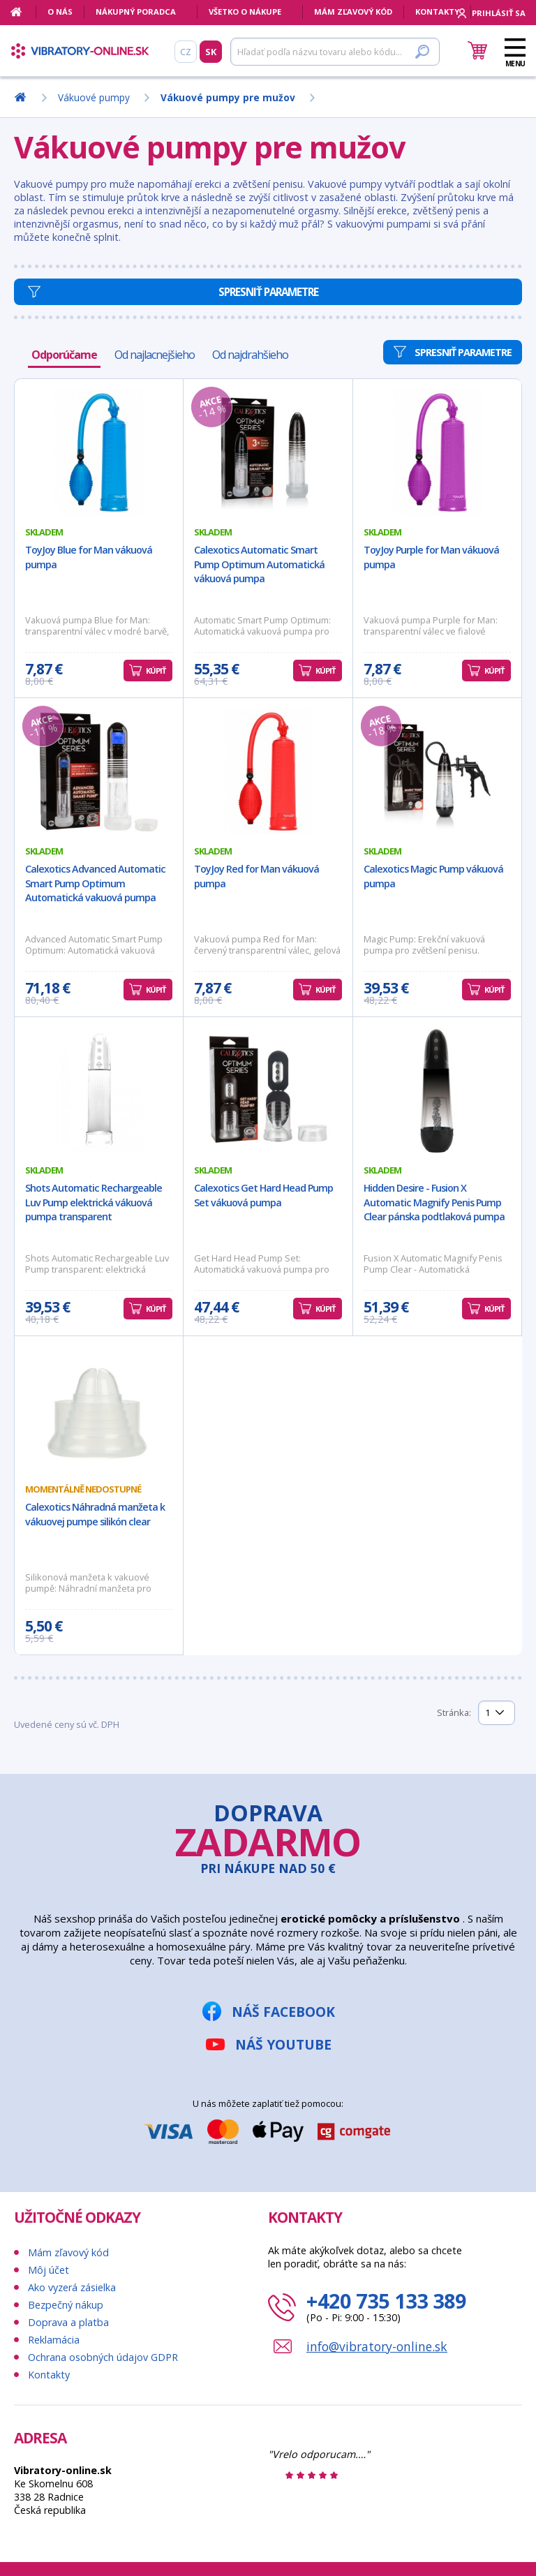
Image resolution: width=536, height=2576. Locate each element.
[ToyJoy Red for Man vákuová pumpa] (267, 771)
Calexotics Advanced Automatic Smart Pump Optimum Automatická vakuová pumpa (95, 883)
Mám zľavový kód (353, 11)
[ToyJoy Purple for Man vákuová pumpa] (437, 452)
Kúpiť (155, 670)
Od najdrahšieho (250, 354)
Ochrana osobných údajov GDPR (103, 2357)
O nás (60, 11)
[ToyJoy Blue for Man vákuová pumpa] (98, 452)
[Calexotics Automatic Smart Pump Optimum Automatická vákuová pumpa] (267, 452)
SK (210, 51)
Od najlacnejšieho (154, 354)
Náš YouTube (283, 2044)
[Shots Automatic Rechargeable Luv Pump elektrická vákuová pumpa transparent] (98, 1090)
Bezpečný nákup (65, 2304)
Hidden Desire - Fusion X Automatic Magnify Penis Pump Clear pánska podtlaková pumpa (434, 1202)
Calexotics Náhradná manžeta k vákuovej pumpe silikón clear (95, 1514)
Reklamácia (54, 2339)
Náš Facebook (283, 2011)
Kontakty (437, 11)
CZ (185, 51)
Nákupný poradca (136, 11)
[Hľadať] (335, 52)
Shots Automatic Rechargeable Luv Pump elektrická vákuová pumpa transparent (93, 1202)
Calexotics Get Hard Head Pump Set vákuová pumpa (263, 1195)
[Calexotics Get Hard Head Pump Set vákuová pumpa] (267, 1090)
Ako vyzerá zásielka (72, 2287)
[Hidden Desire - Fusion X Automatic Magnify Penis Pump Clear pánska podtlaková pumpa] (437, 1090)
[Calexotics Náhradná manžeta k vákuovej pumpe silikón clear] (98, 1409)
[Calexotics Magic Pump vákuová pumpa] (437, 771)
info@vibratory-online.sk (376, 2346)
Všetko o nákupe (245, 11)
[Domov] (23, 12)
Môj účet (48, 2270)
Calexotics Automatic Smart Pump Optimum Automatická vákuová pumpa (259, 564)
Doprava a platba (68, 2322)
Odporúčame (64, 354)
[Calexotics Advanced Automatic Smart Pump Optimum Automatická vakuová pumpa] (98, 771)
